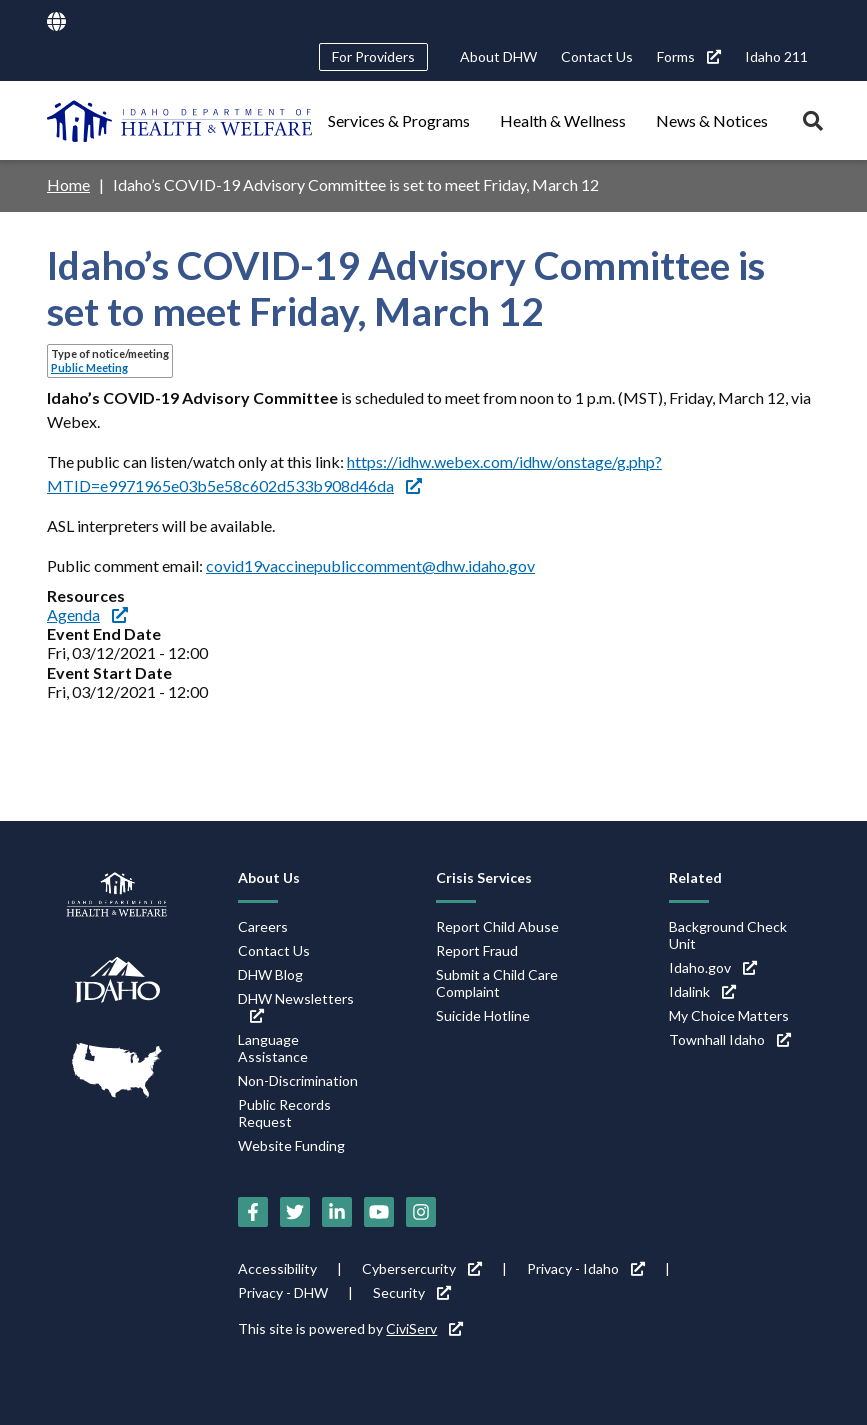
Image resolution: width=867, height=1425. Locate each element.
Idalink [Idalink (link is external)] (702, 991)
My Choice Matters (729, 1015)
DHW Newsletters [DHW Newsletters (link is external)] (296, 1006)
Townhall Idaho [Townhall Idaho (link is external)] (730, 1039)
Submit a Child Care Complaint (497, 983)
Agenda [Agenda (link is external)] (87, 614)
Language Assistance (273, 1048)
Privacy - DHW (283, 1292)
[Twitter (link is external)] (295, 1212)
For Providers (373, 56)
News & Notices (712, 120)
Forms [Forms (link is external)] (689, 56)
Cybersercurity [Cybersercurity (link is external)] (422, 1268)
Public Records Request (284, 1113)
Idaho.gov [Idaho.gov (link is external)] (713, 967)
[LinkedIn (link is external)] (337, 1212)
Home (68, 184)
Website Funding (291, 1145)
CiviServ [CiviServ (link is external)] (424, 1328)
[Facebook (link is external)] (253, 1212)
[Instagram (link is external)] (421, 1212)
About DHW (498, 56)
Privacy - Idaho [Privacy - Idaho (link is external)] (586, 1268)
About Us (269, 877)
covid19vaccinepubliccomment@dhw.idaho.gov (370, 565)
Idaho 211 (776, 56)
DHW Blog (270, 974)
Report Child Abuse (497, 926)
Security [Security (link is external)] (412, 1292)
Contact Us (597, 56)
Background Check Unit (728, 935)
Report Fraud (477, 950)
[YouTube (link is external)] (379, 1212)
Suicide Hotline (483, 1015)
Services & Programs (399, 120)
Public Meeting (89, 367)
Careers (263, 926)
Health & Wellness (563, 120)
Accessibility (277, 1268)
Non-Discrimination (298, 1080)
